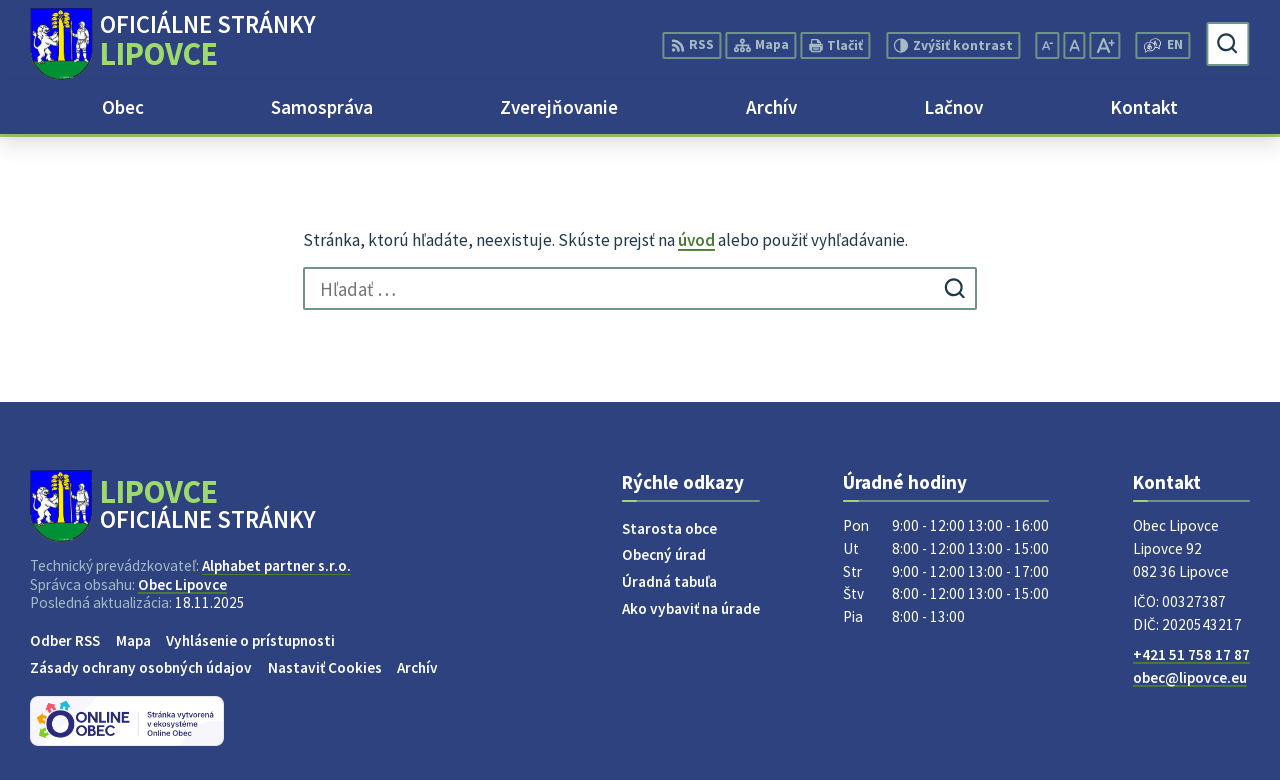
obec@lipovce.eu (1190, 677)
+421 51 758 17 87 (1191, 654)
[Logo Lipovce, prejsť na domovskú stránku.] (172, 44)
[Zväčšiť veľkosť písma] (1104, 45)
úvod (696, 240)
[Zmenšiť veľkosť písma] (1048, 45)
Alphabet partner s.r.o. (276, 565)
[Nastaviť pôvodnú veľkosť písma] (1074, 45)
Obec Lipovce (182, 584)
